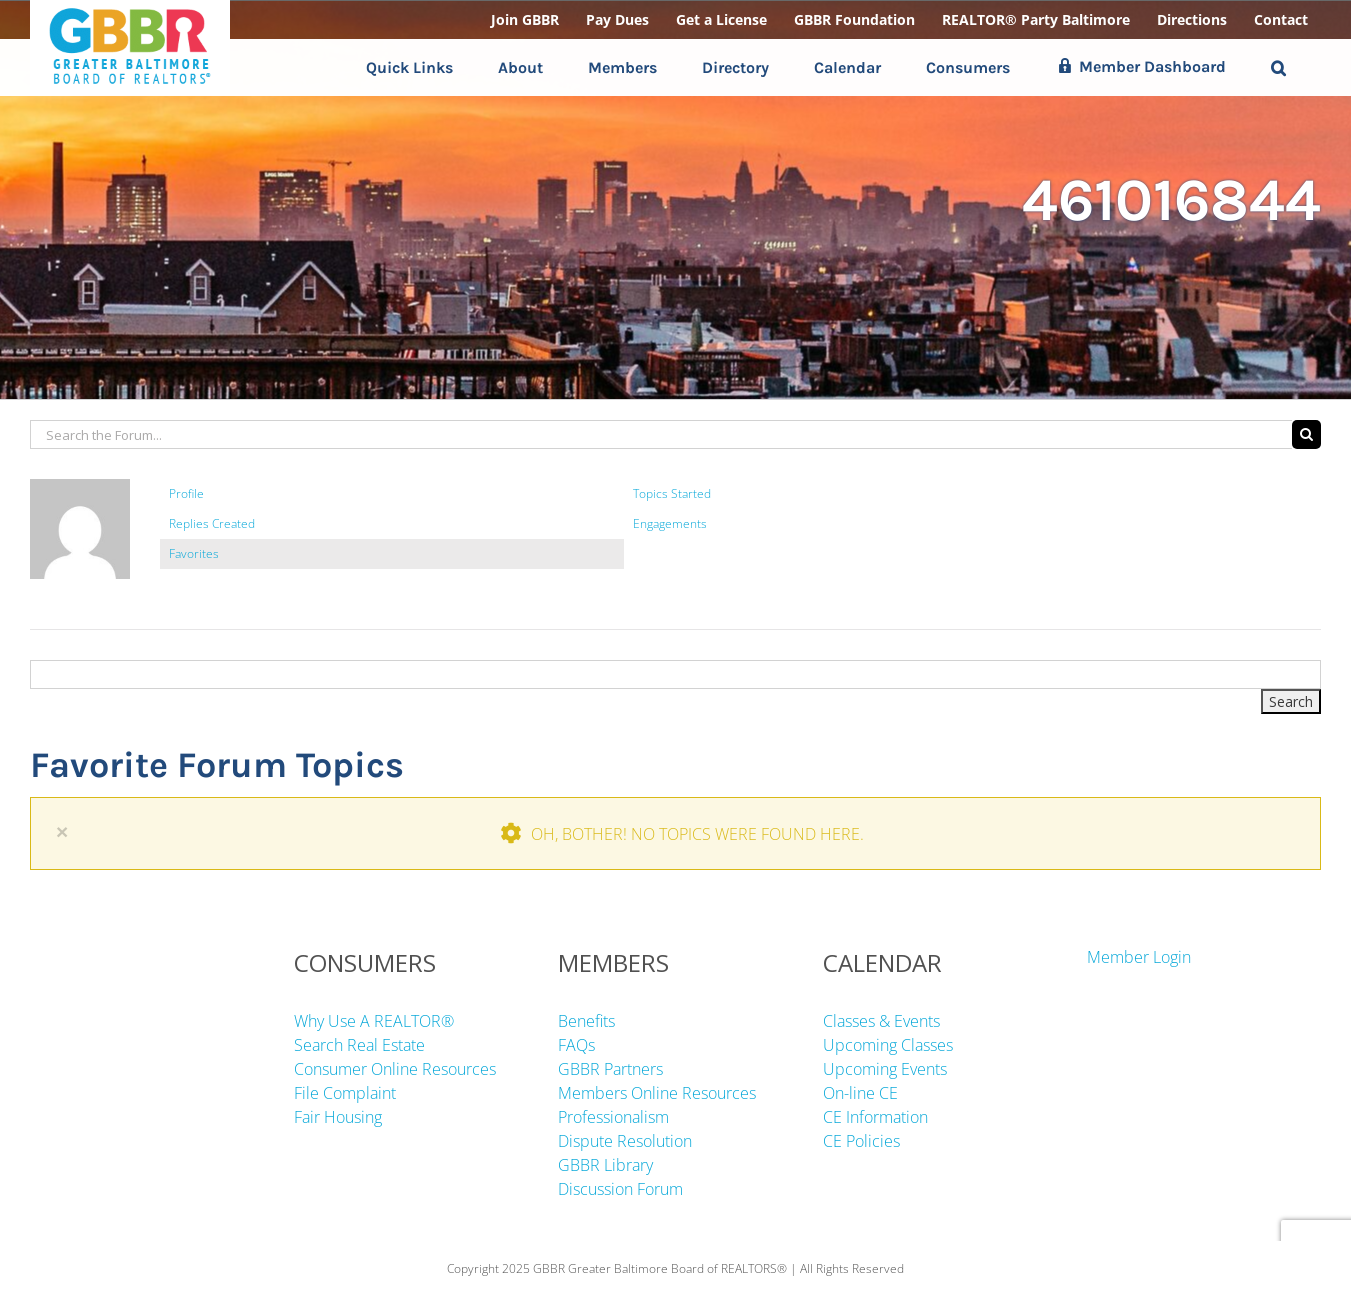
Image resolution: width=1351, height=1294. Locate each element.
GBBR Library (605, 1165)
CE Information (875, 1117)
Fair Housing (338, 1117)
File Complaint (345, 1093)
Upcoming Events (885, 1069)
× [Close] (62, 831)
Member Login (1139, 957)
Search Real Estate (359, 1045)
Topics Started (672, 493)
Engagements (670, 523)
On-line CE (860, 1093)
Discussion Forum (620, 1189)
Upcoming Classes (888, 1045)
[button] (1278, 67)
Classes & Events (881, 1021)
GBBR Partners (610, 1069)
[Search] (1306, 434)
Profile (186, 493)
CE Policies (861, 1141)
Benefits (586, 1021)
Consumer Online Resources (395, 1069)
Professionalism (613, 1117)
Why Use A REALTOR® (374, 1021)
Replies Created (212, 523)
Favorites (194, 553)
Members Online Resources (657, 1093)
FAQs (576, 1045)
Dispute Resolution (625, 1141)
